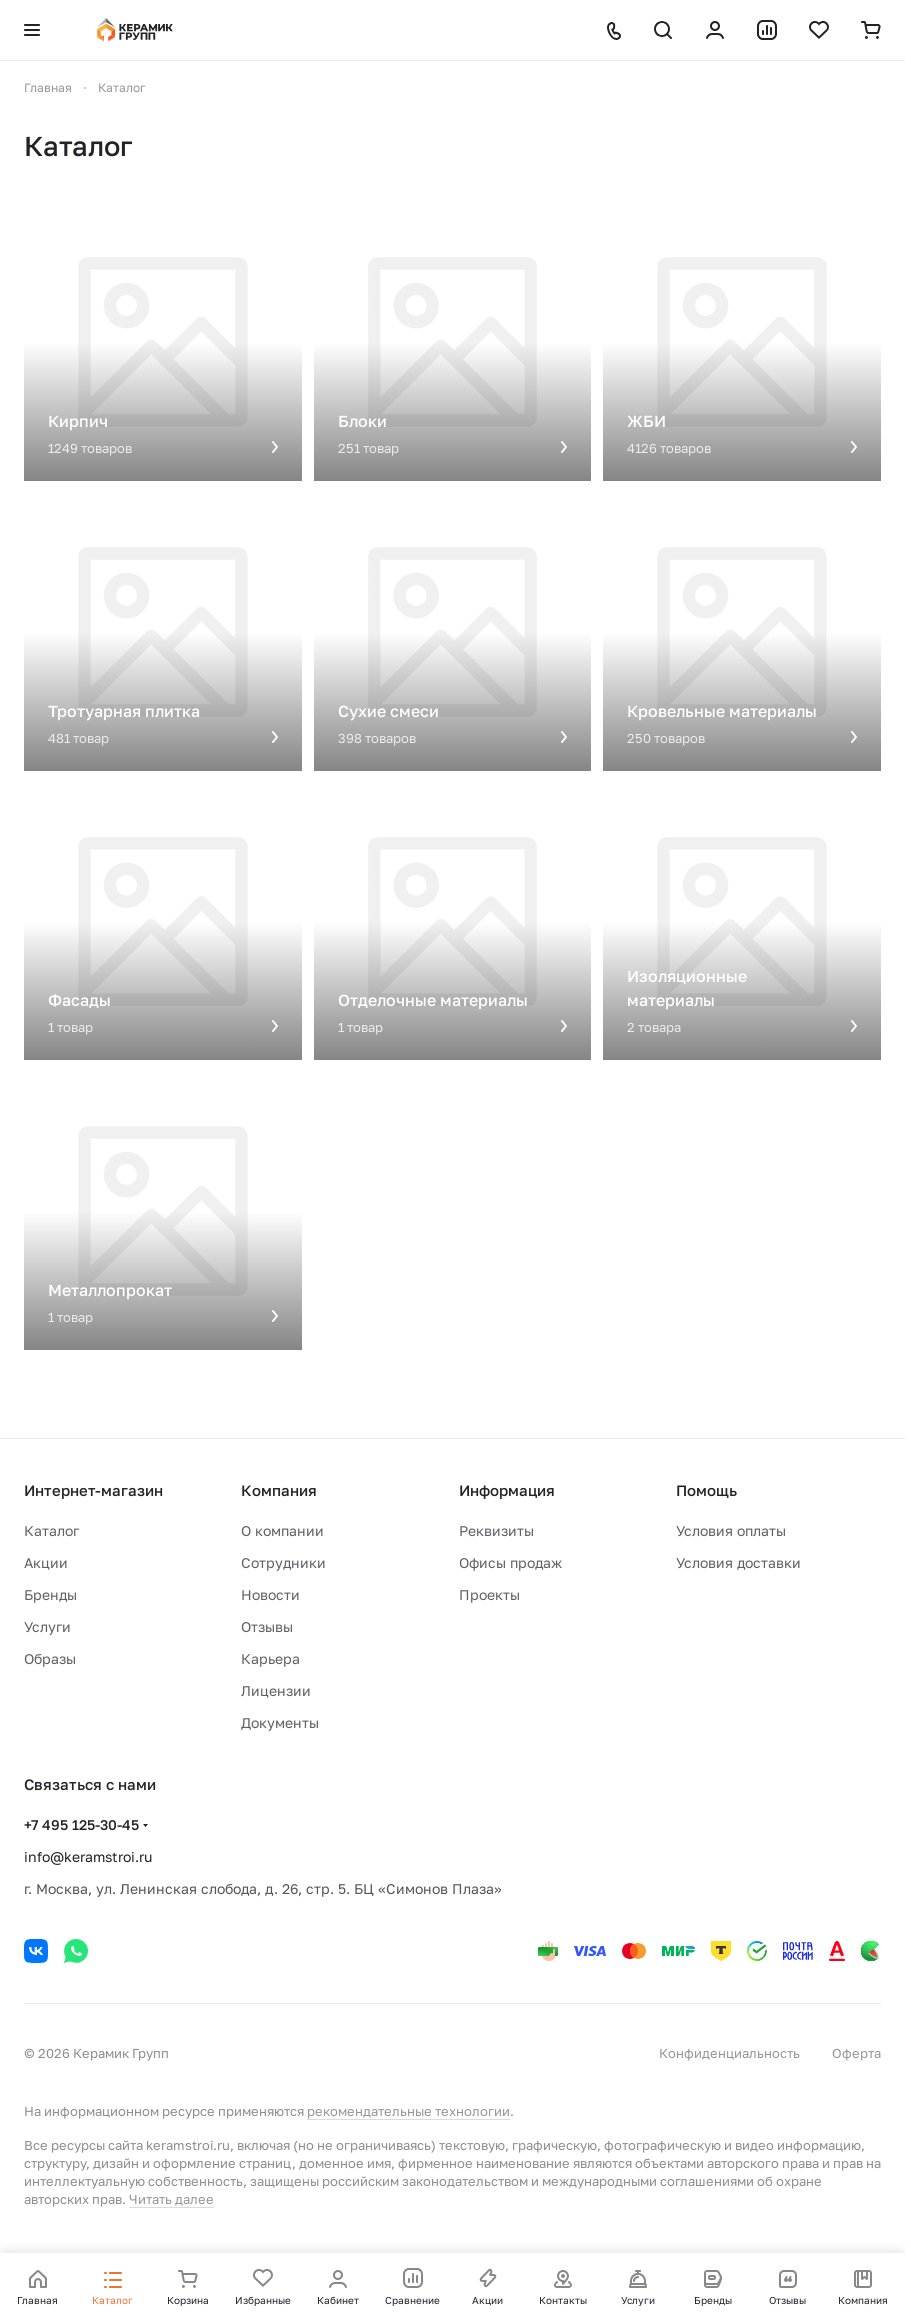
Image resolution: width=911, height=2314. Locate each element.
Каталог (51, 1530)
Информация (507, 1490)
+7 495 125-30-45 (81, 1824)
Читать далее (171, 2199)
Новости (270, 1594)
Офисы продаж (510, 1562)
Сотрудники (283, 1562)
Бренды (50, 1594)
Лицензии (276, 1690)
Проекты (489, 1594)
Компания (279, 1490)
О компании (282, 1530)
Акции (46, 1562)
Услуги (47, 1626)
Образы (50, 1658)
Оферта (856, 2053)
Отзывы (267, 1626)
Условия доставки (738, 1562)
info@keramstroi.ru (88, 1856)
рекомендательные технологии (408, 2111)
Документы (280, 1722)
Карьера (270, 1658)
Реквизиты (496, 1530)
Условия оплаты (731, 1530)
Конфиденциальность (729, 2053)
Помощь (706, 1490)
